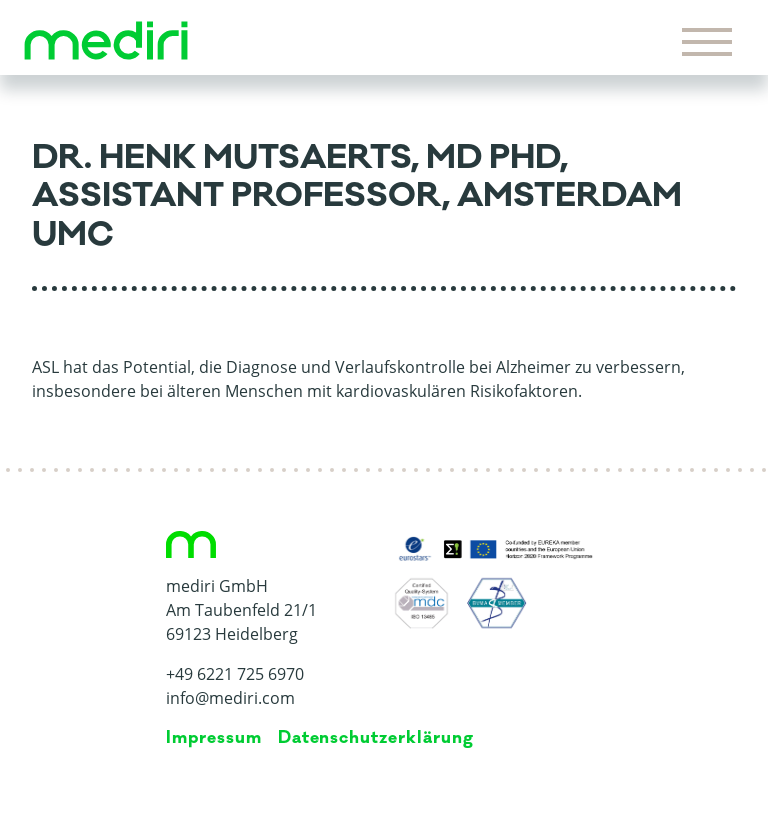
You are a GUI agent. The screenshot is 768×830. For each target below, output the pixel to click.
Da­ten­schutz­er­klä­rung (376, 738)
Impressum (214, 738)
